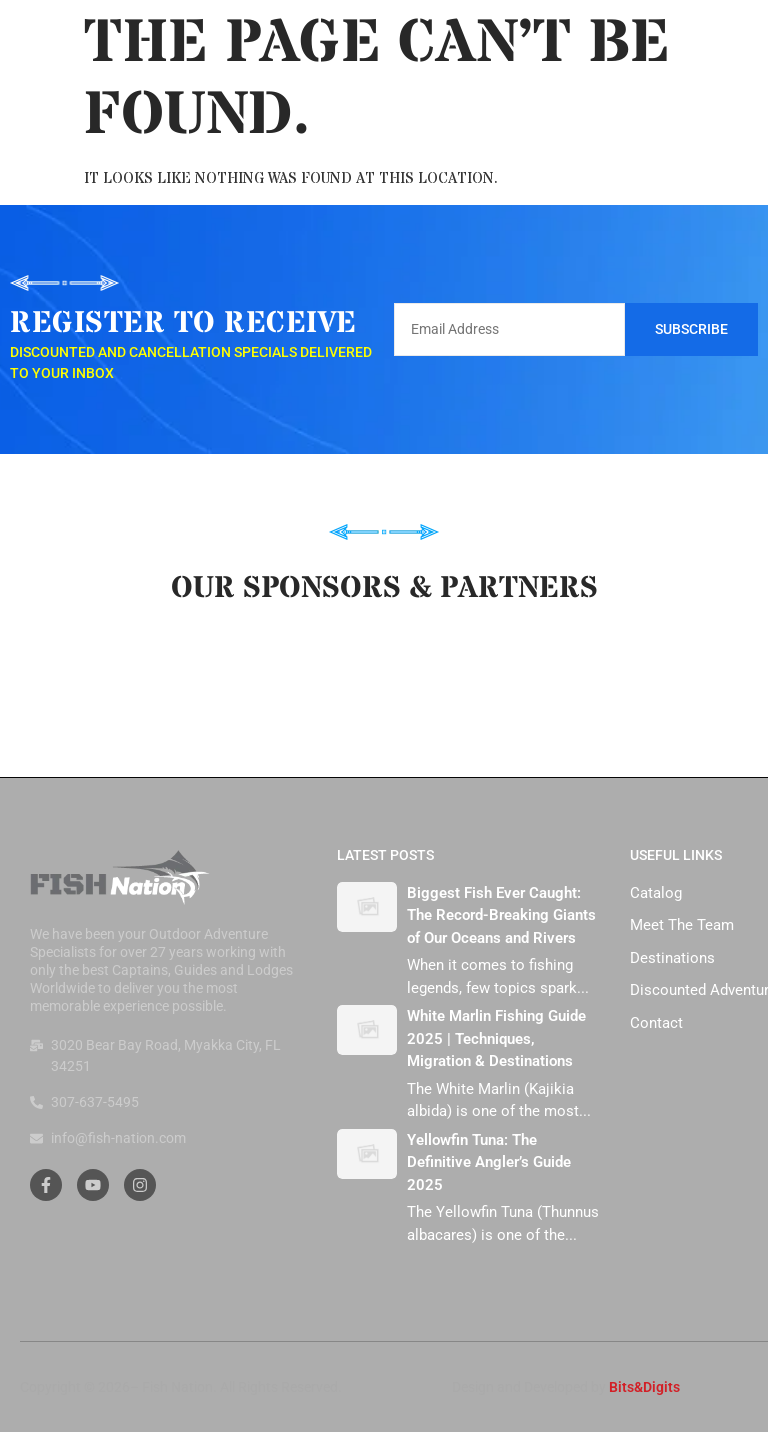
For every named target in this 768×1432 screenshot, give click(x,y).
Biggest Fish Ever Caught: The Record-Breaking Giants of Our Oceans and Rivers (501, 915)
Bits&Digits (644, 1387)
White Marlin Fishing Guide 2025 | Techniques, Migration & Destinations (496, 1038)
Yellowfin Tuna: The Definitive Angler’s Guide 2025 (489, 1162)
